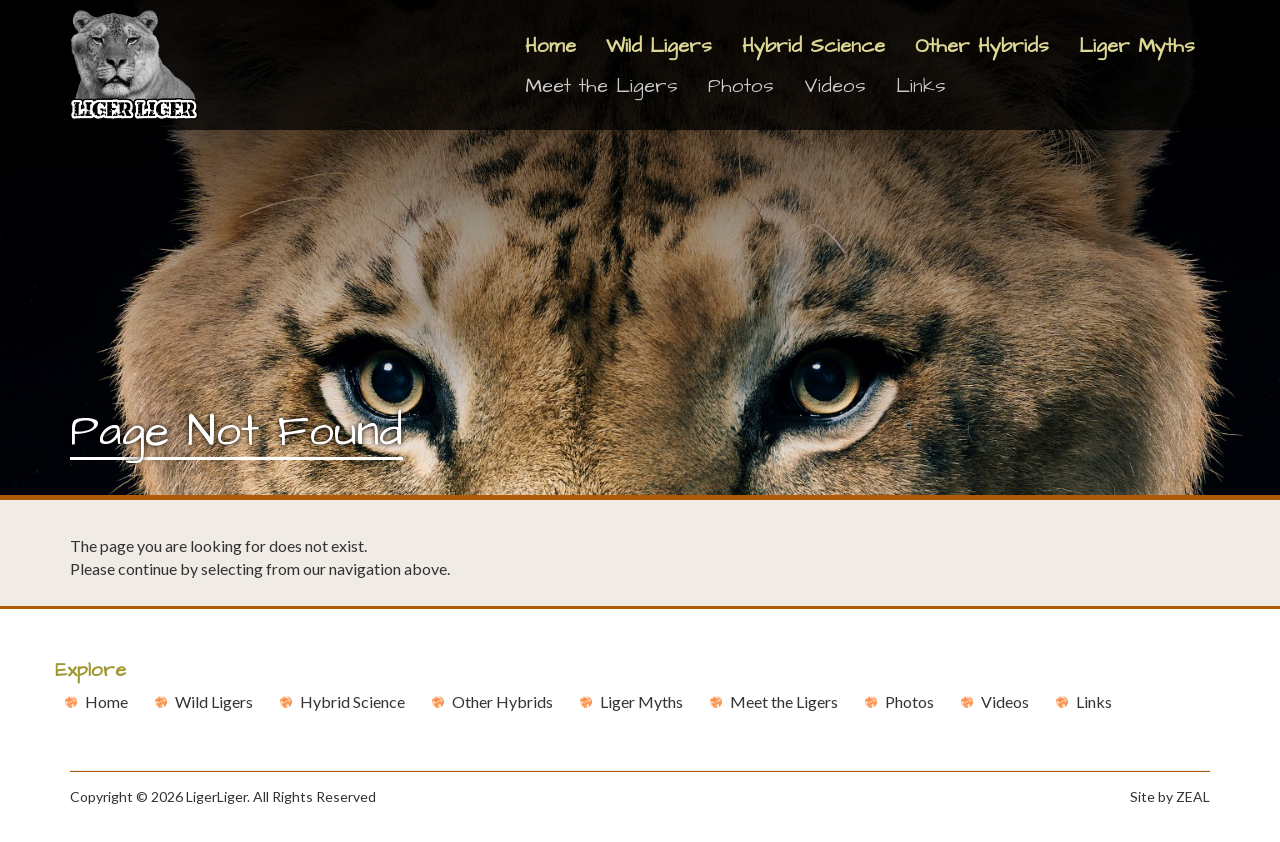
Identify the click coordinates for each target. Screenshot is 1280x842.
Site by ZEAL (1170, 796)
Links (921, 86)
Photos (741, 86)
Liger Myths (1137, 46)
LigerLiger (216, 796)
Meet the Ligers (601, 86)
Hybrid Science (813, 46)
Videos (835, 86)
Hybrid (352, 701)
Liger (641, 701)
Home (550, 46)
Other (502, 701)
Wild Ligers (659, 46)
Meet (784, 701)
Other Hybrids (982, 46)
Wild (214, 701)
